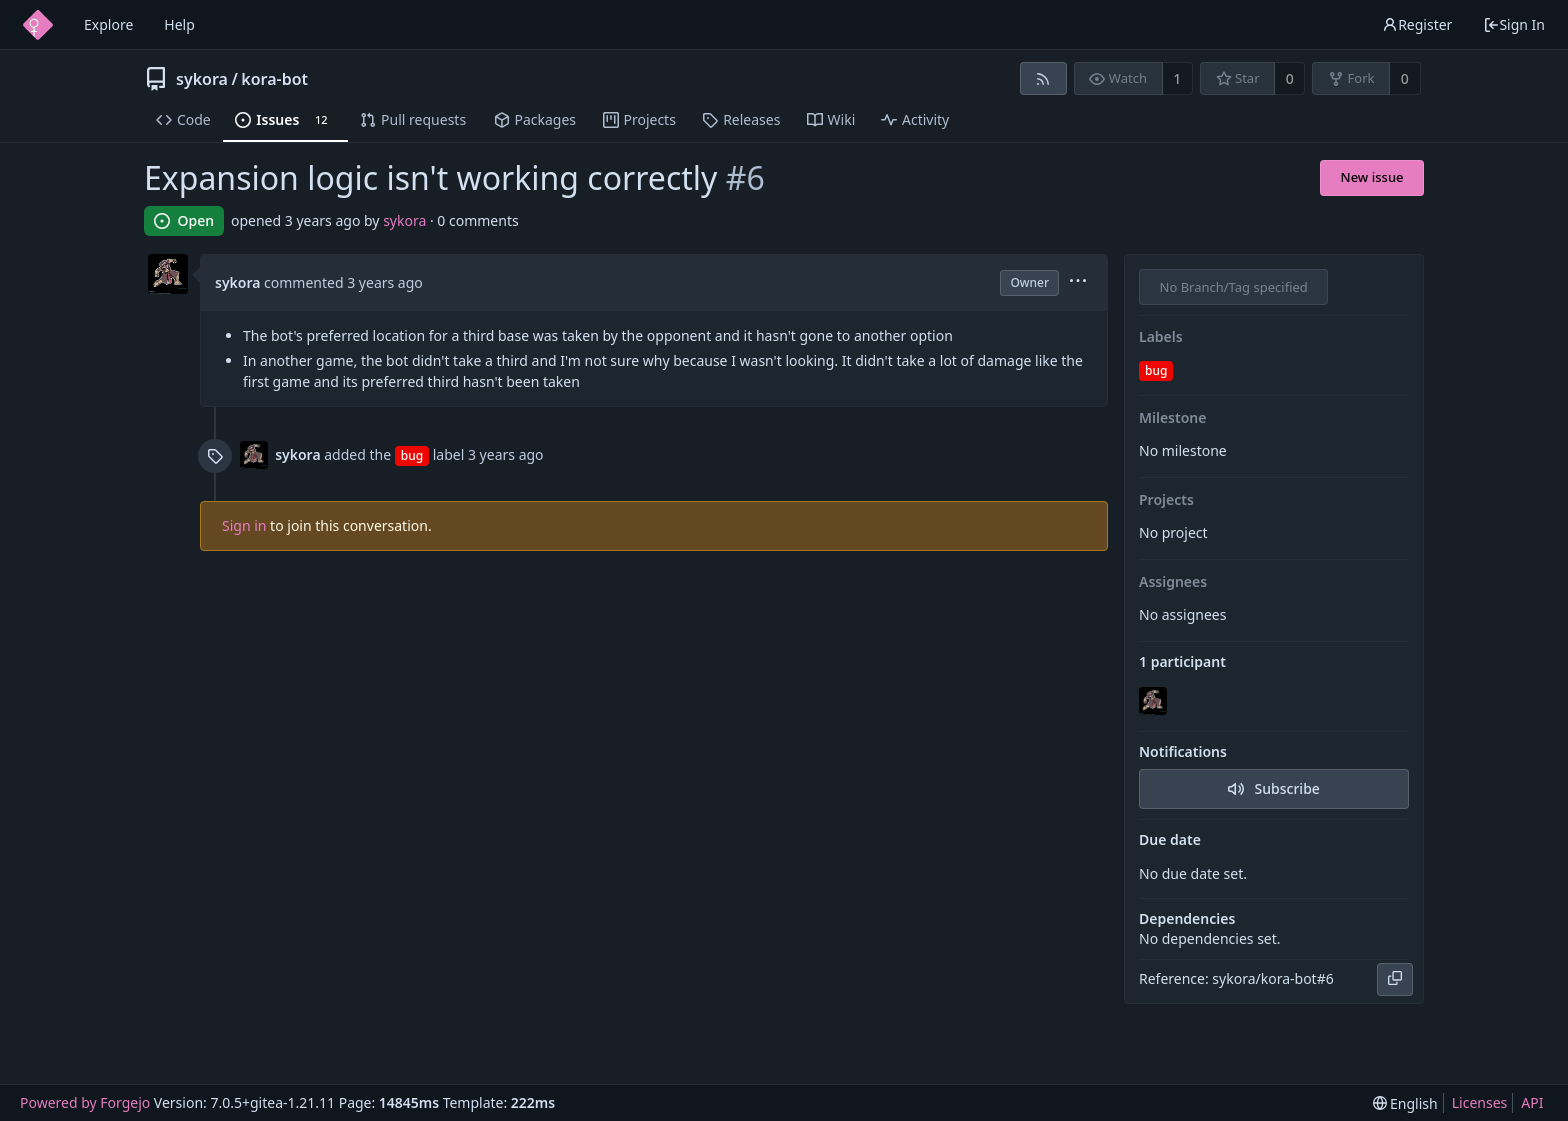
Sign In (1514, 24)
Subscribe (1274, 788)
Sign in (244, 525)
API (1532, 1102)
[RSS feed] (1043, 78)
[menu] (1078, 282)
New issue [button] (1372, 177)
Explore (108, 24)
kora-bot (274, 79)
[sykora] (1155, 702)
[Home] (38, 25)
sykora (202, 79)
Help (179, 24)
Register (1417, 24)
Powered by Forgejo (85, 1102)
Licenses (1480, 1102)
